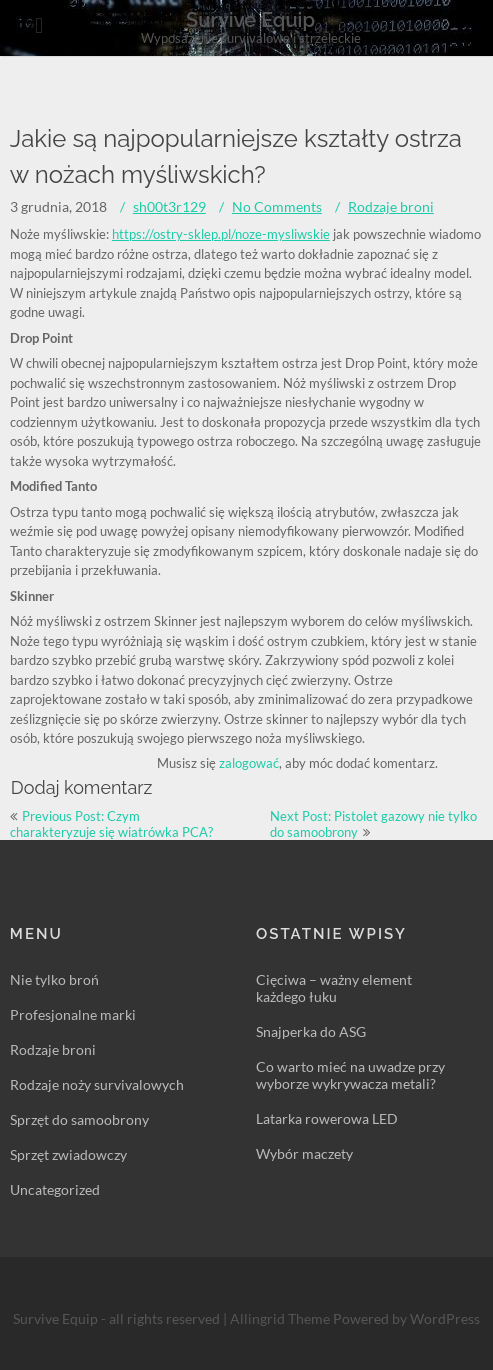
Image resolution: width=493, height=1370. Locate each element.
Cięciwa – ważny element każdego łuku (334, 988)
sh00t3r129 (169, 206)
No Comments (277, 206)
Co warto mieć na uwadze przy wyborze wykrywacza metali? (350, 1075)
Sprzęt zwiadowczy (68, 1154)
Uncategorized (55, 1189)
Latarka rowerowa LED (327, 1118)
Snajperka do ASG (311, 1031)
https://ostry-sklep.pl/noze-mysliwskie (221, 234)
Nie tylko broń (54, 979)
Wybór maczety (304, 1153)
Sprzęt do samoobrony (79, 1119)
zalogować (249, 763)
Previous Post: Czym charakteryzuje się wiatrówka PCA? (111, 824)
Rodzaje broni (391, 206)
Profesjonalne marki (73, 1014)
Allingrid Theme (281, 1318)
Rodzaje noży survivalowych (97, 1084)
